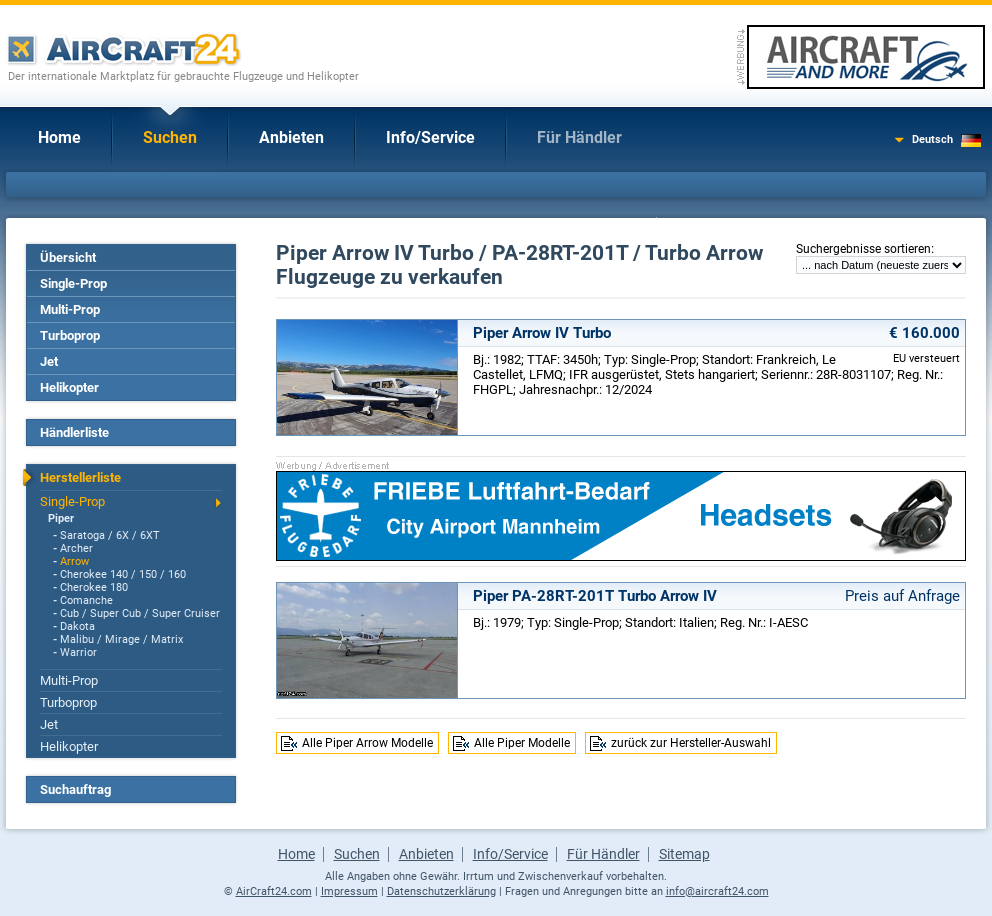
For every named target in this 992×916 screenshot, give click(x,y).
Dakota (77, 626)
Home (59, 137)
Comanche (86, 600)
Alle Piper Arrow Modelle (367, 743)
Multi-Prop (70, 309)
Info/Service (430, 137)
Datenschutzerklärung (441, 891)
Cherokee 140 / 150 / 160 (123, 574)
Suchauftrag (75, 789)
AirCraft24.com (274, 891)
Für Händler (579, 137)
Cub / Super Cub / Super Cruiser (140, 613)
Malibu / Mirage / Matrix (121, 639)
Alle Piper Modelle (522, 743)
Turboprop (70, 335)
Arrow (74, 561)
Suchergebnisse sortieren (863, 249)
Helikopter (69, 387)
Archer (76, 548)
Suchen (170, 137)
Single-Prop (73, 283)
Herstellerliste (80, 477)
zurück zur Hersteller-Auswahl (691, 743)
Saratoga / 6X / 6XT (110, 535)
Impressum (349, 891)
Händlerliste (74, 432)
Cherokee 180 (94, 587)
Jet (49, 361)
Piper (61, 518)
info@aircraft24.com (717, 891)
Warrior (78, 652)
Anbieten (291, 137)
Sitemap (684, 854)
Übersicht (68, 257)
